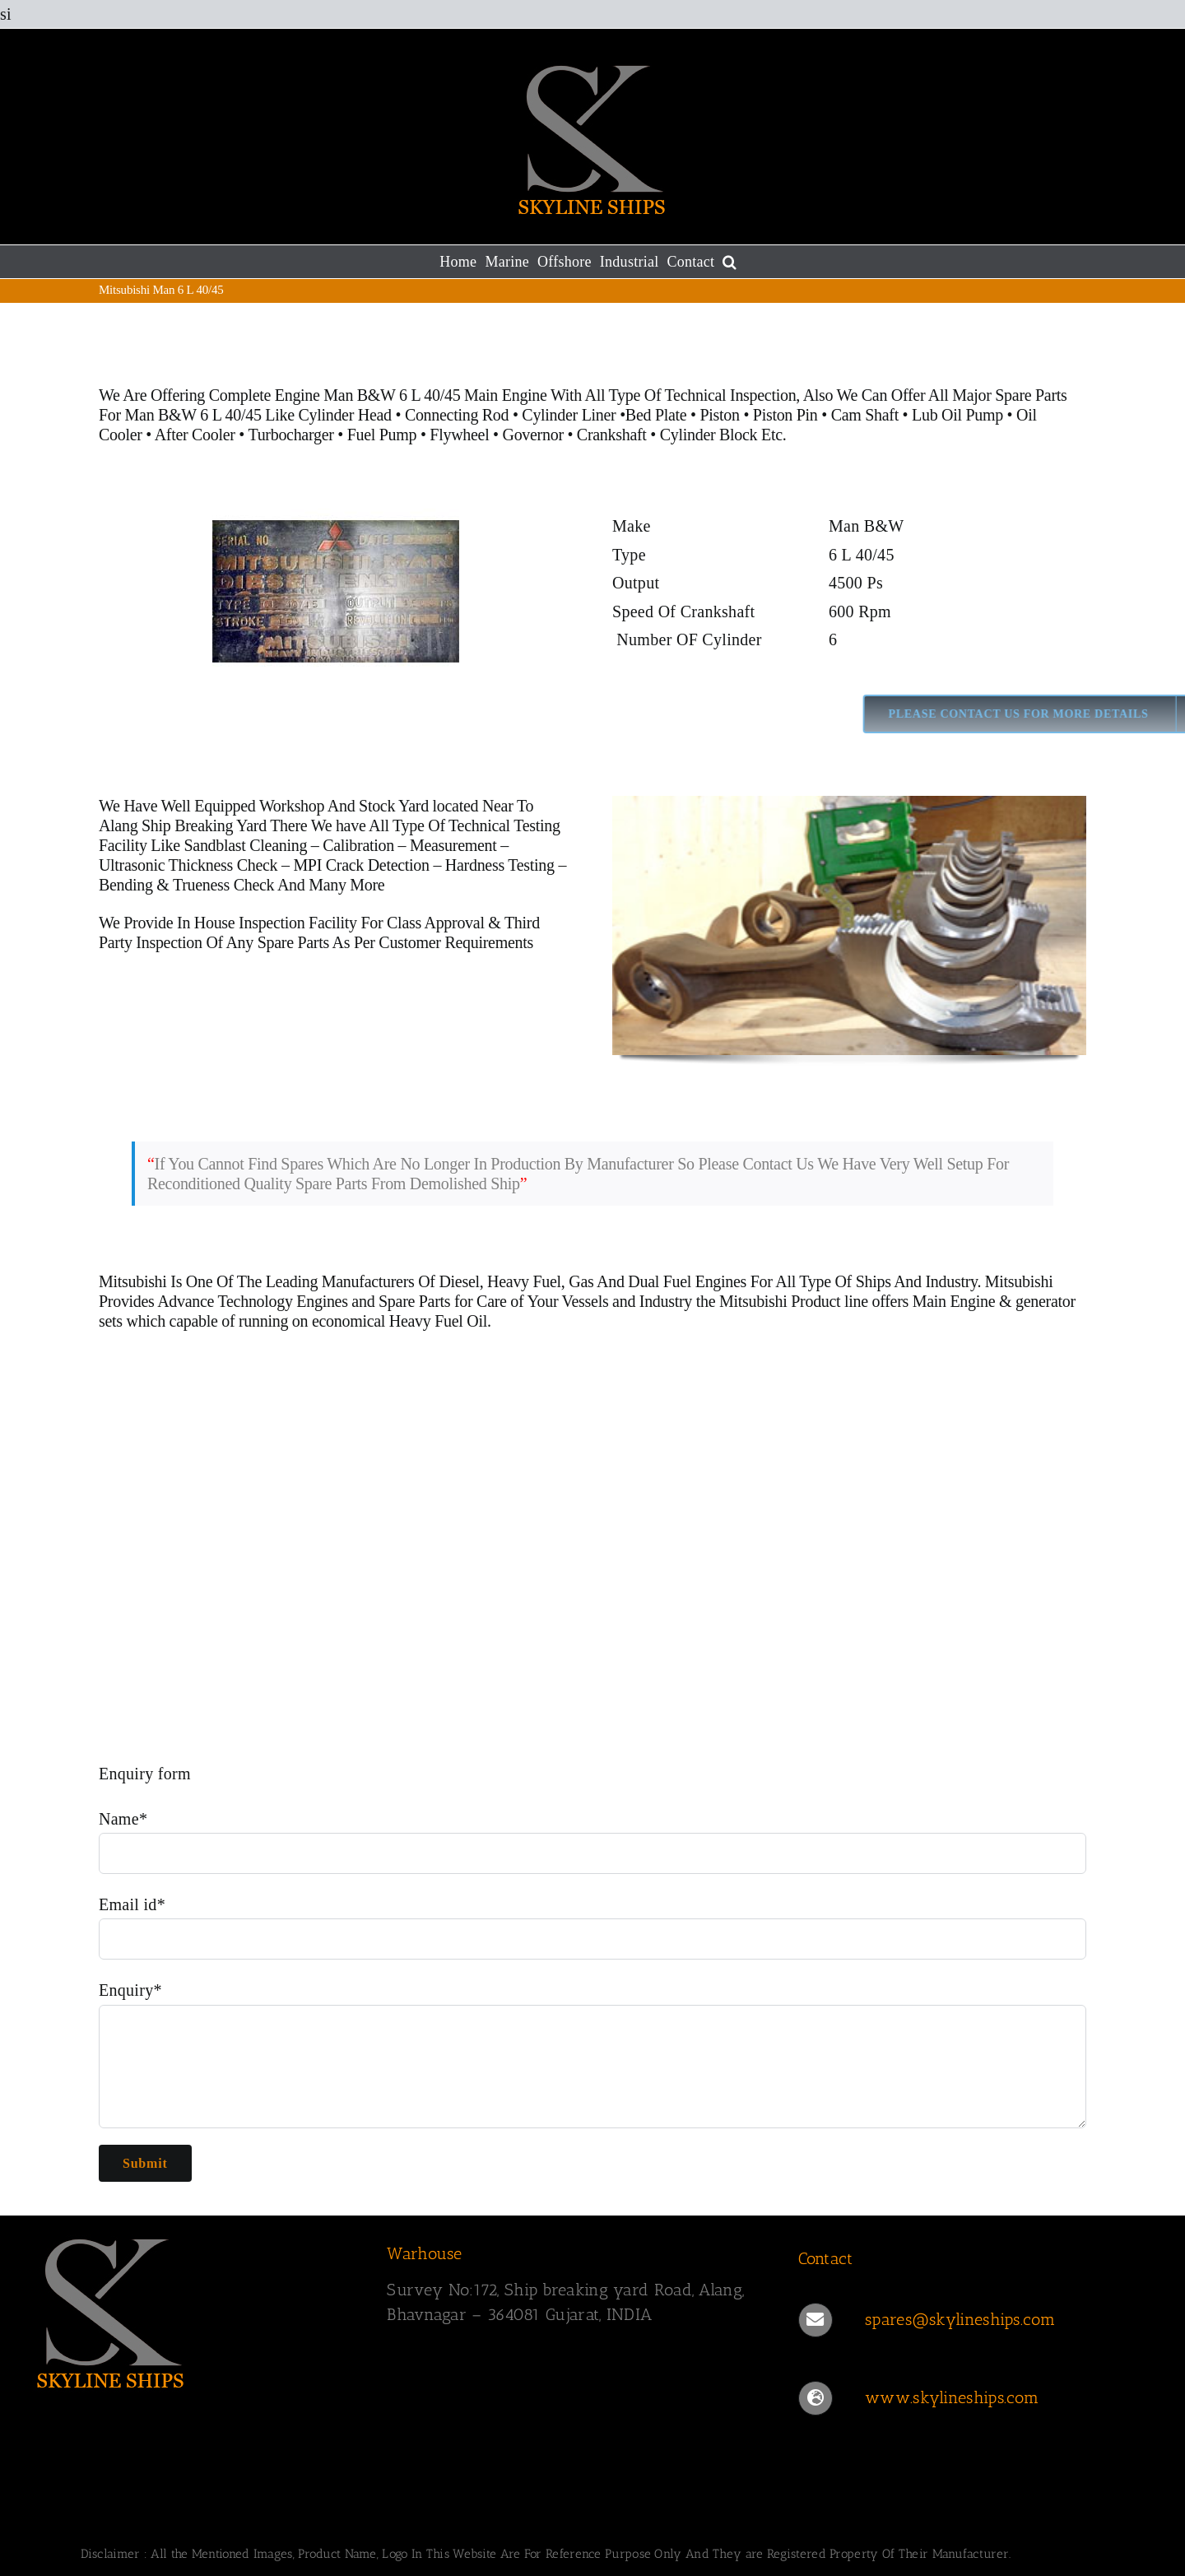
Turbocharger (290, 434)
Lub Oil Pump (957, 415)
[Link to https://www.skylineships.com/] (815, 2398)
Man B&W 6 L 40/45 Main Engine (434, 395)
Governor (533, 434)
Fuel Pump (382, 434)
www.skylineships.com (952, 2397)
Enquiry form (145, 1774)
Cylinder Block (709, 434)
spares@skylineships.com (960, 2319)
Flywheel (461, 434)
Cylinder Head (344, 415)
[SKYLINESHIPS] (111, 2310)
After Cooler (195, 434)
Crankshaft (612, 434)
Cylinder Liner (569, 415)
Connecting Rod (457, 415)
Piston (719, 415)
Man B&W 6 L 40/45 (195, 415)
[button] (730, 261)
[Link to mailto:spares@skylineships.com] (815, 2320)
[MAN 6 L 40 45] (335, 618)
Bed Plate (656, 415)
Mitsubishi (133, 1281)
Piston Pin (785, 415)
